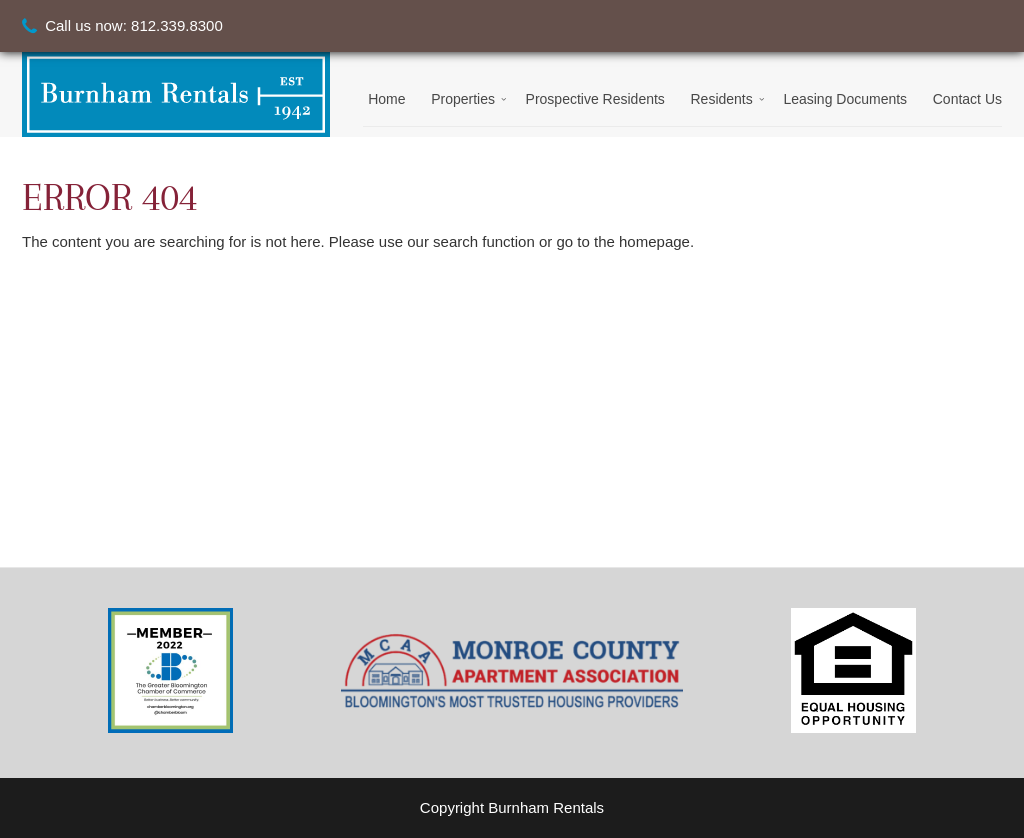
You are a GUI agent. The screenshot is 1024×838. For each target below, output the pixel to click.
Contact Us (967, 99)
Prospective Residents (595, 99)
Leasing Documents (845, 99)
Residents (721, 99)
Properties (463, 99)
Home (386, 99)
